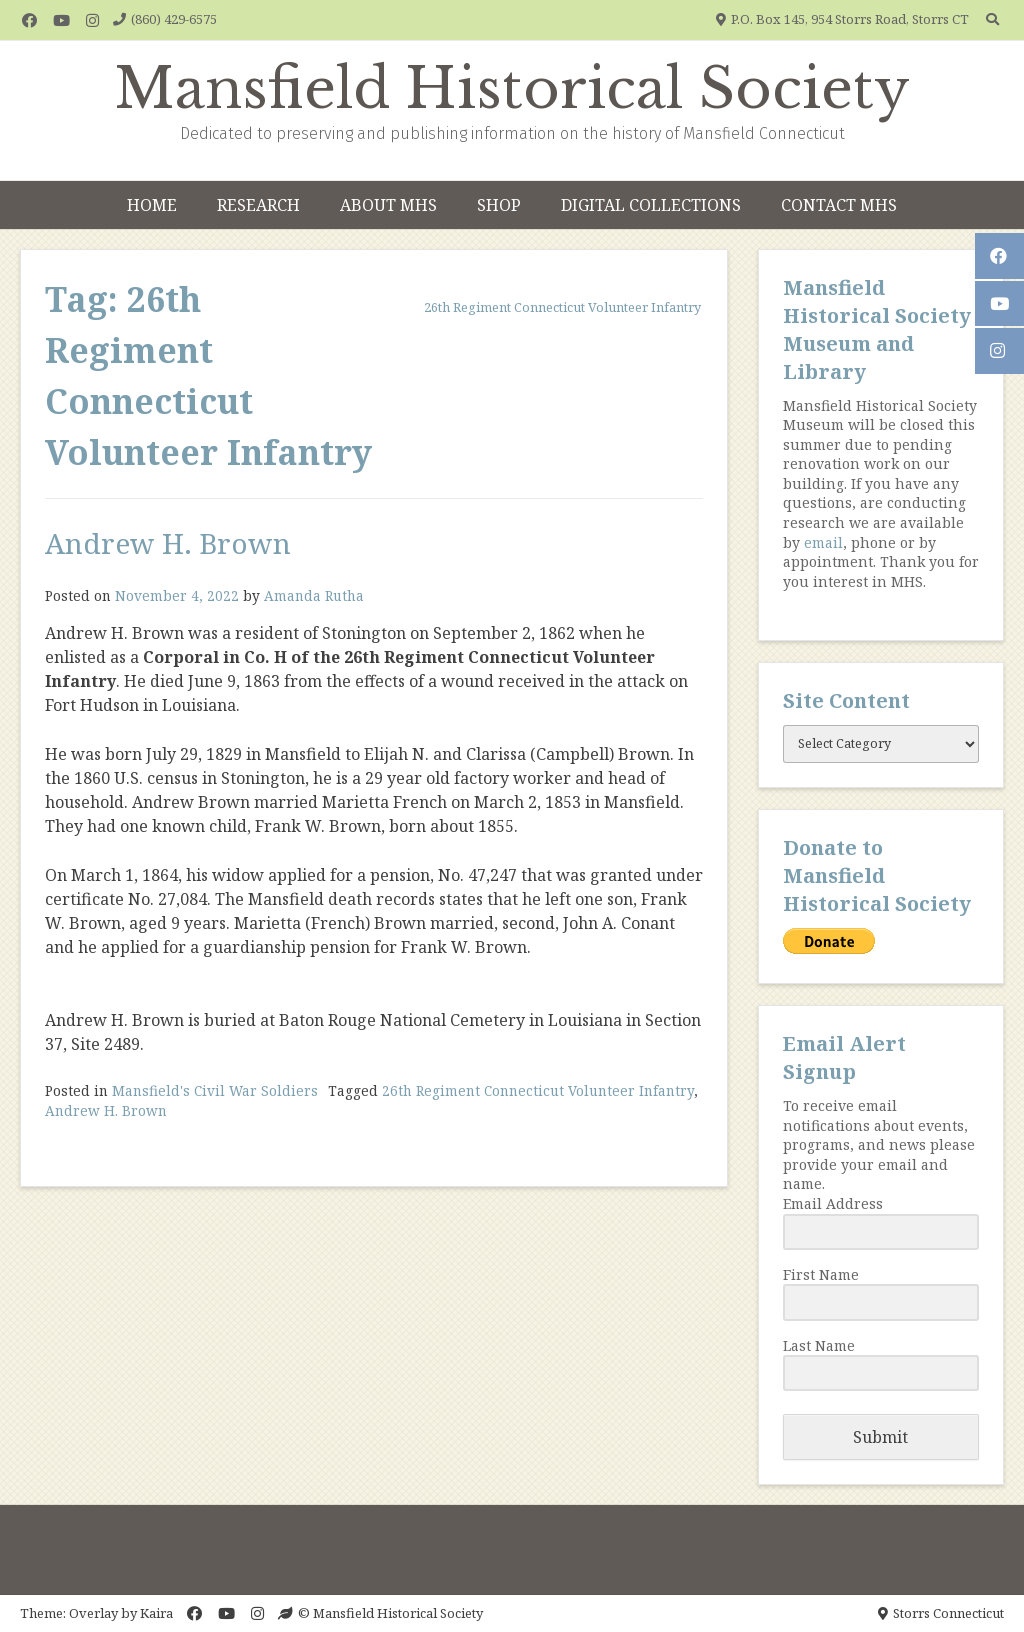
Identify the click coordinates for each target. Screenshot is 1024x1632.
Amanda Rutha (314, 595)
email (823, 542)
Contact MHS (839, 205)
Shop (499, 205)
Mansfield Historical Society (512, 89)
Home (152, 205)
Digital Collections (651, 205)
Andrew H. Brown (168, 543)
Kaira (156, 1613)
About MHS (388, 205)
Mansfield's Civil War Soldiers (215, 1090)
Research (258, 205)
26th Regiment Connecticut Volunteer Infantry (538, 1090)
